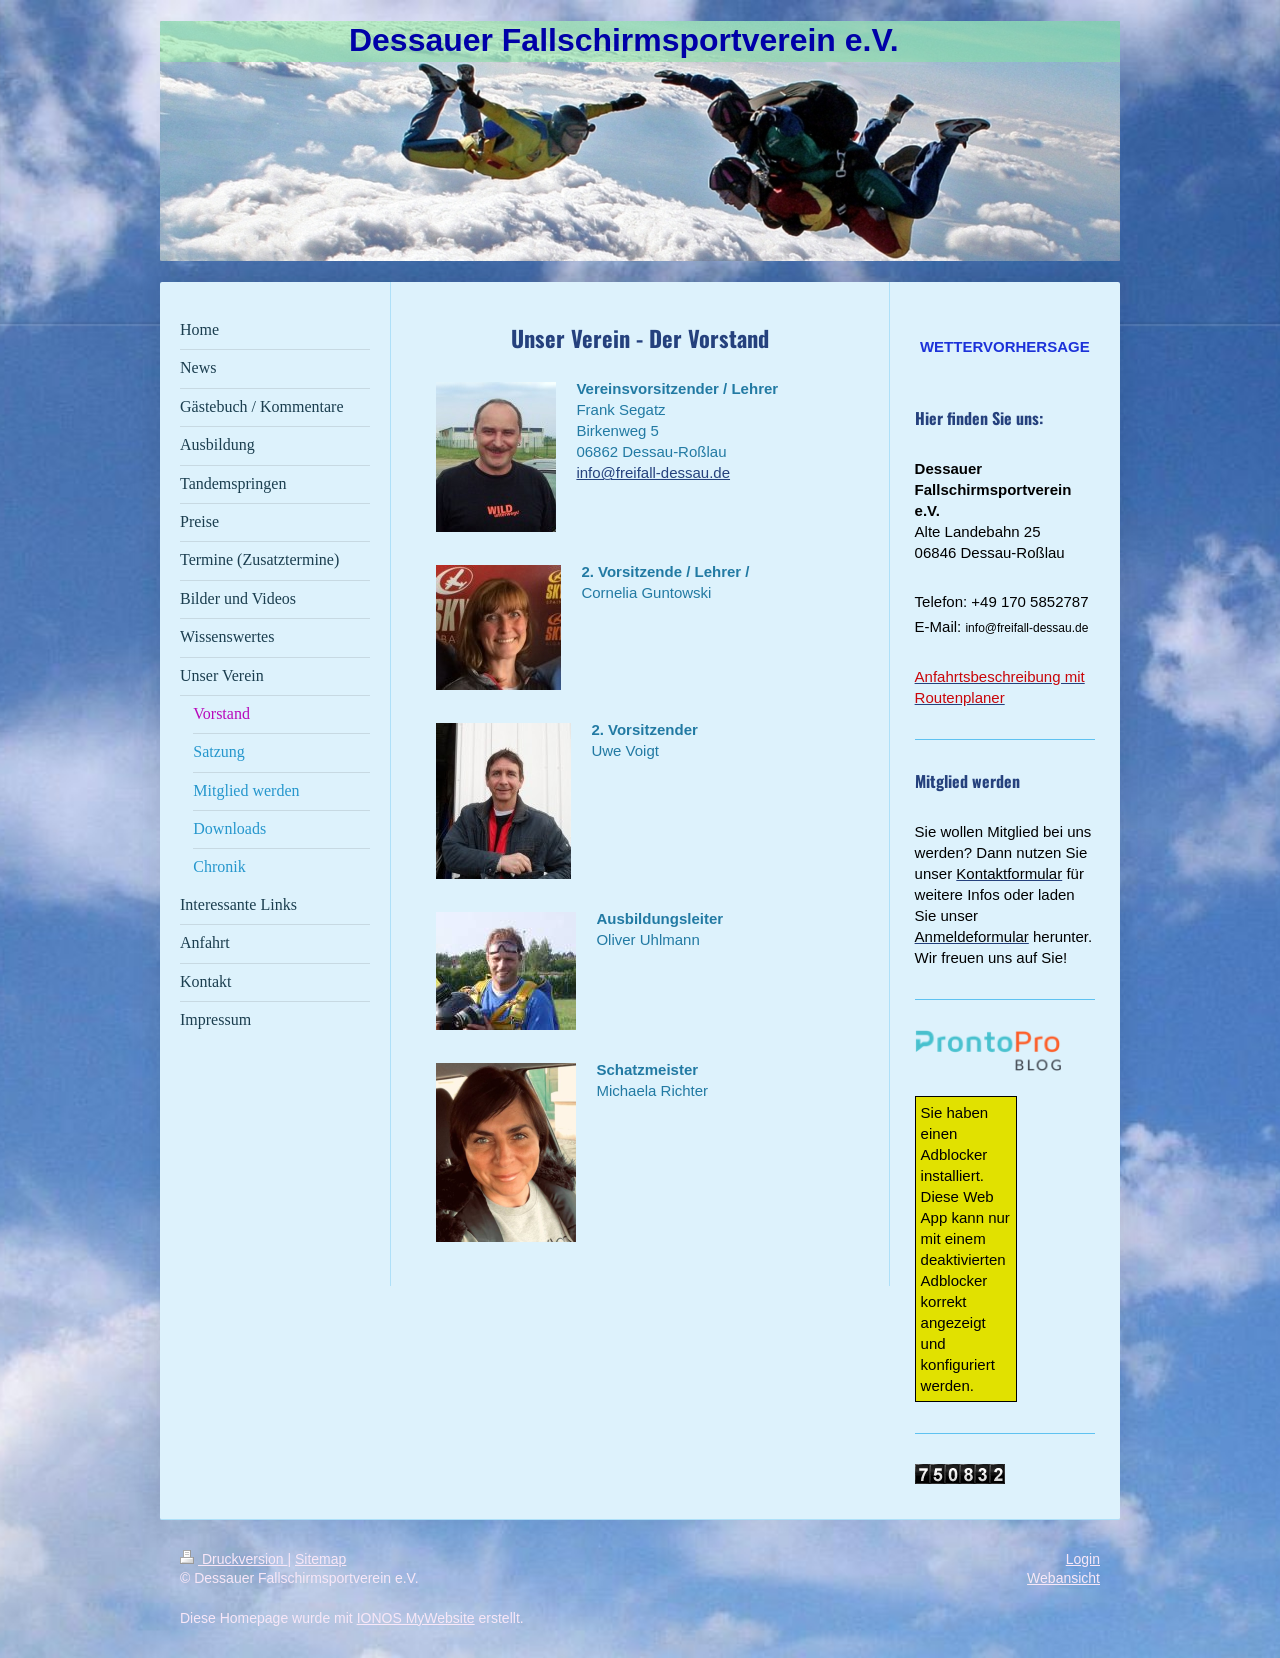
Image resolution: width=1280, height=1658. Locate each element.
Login (1083, 1559)
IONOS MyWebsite (416, 1618)
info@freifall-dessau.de (653, 472)
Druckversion (233, 1559)
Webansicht (1063, 1578)
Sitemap (320, 1559)
